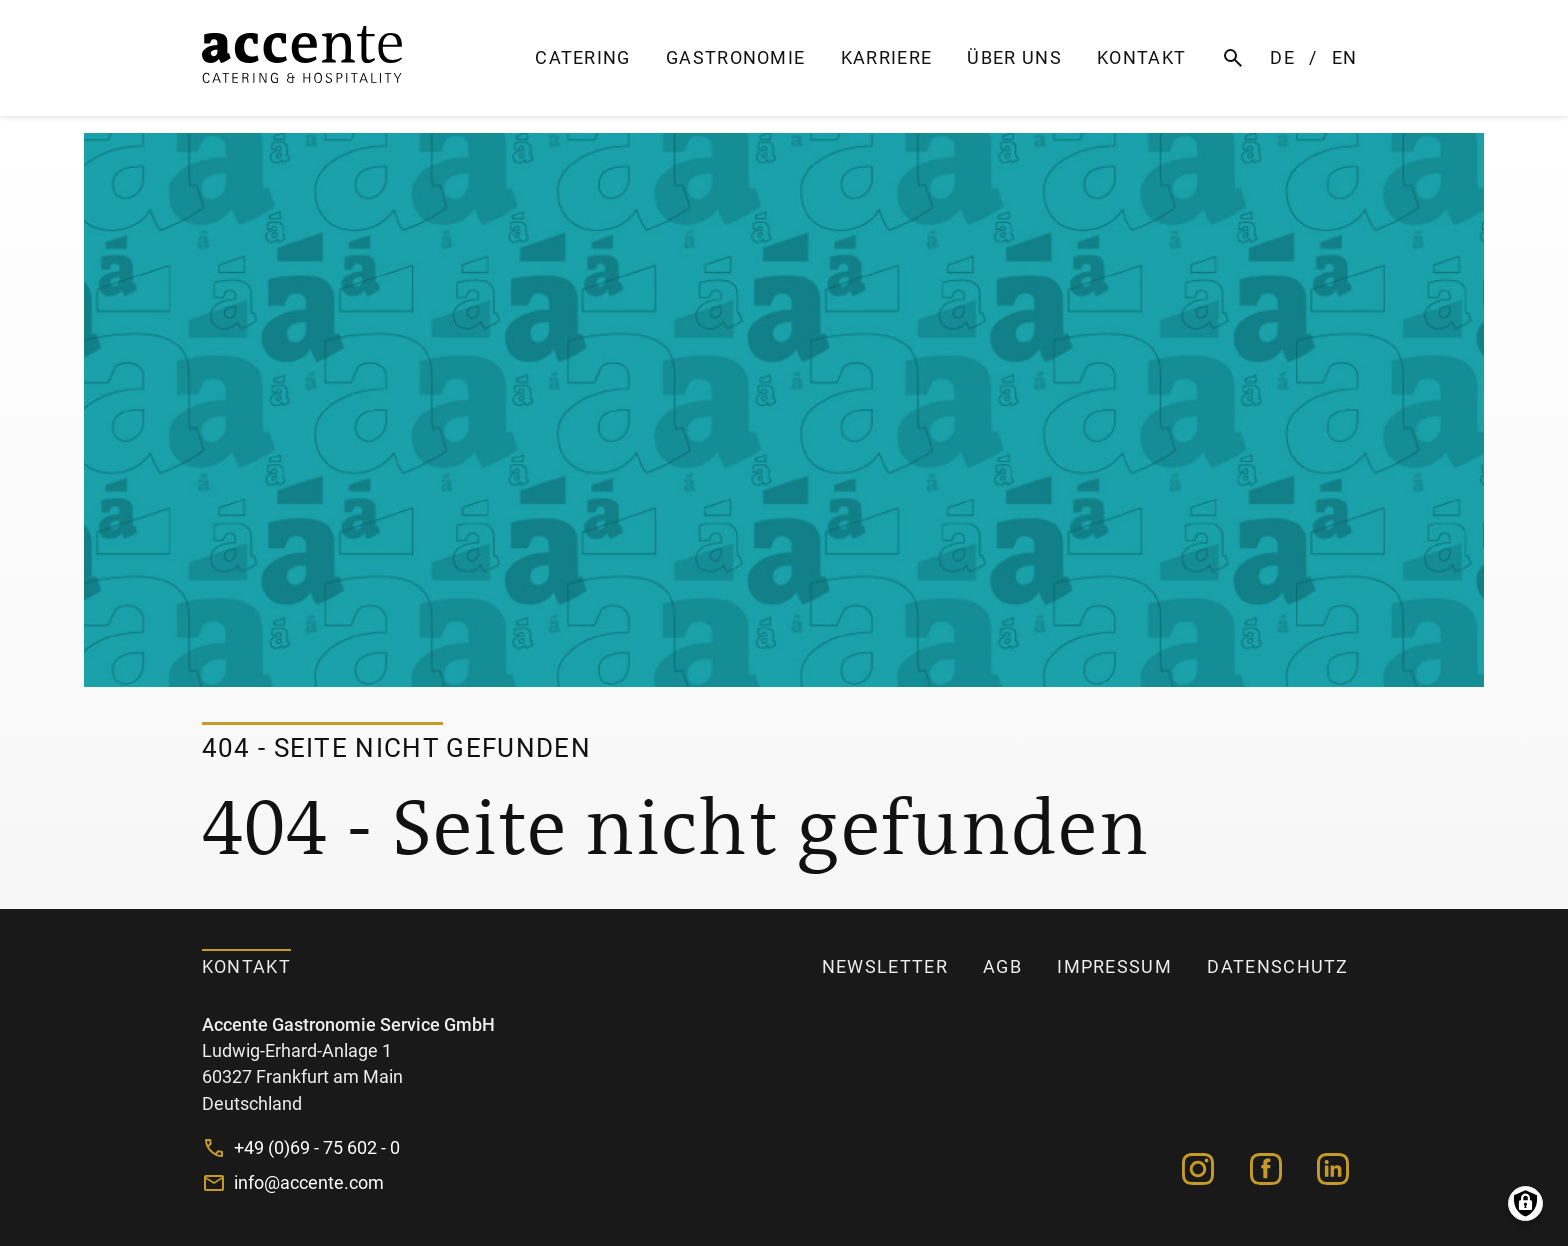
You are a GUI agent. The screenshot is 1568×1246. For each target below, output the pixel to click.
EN (1345, 58)
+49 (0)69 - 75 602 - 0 (317, 1148)
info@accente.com (309, 1183)
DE (1282, 58)
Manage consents (1525, 1203)
